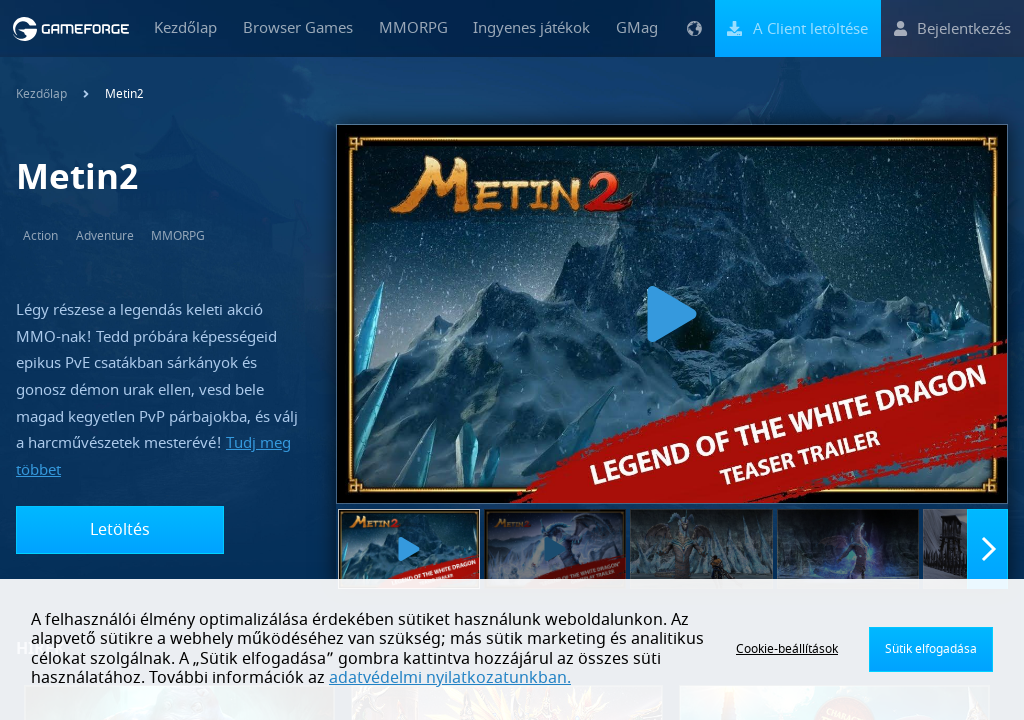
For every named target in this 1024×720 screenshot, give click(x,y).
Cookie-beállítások (787, 649)
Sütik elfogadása (931, 649)
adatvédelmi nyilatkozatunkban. (450, 678)
